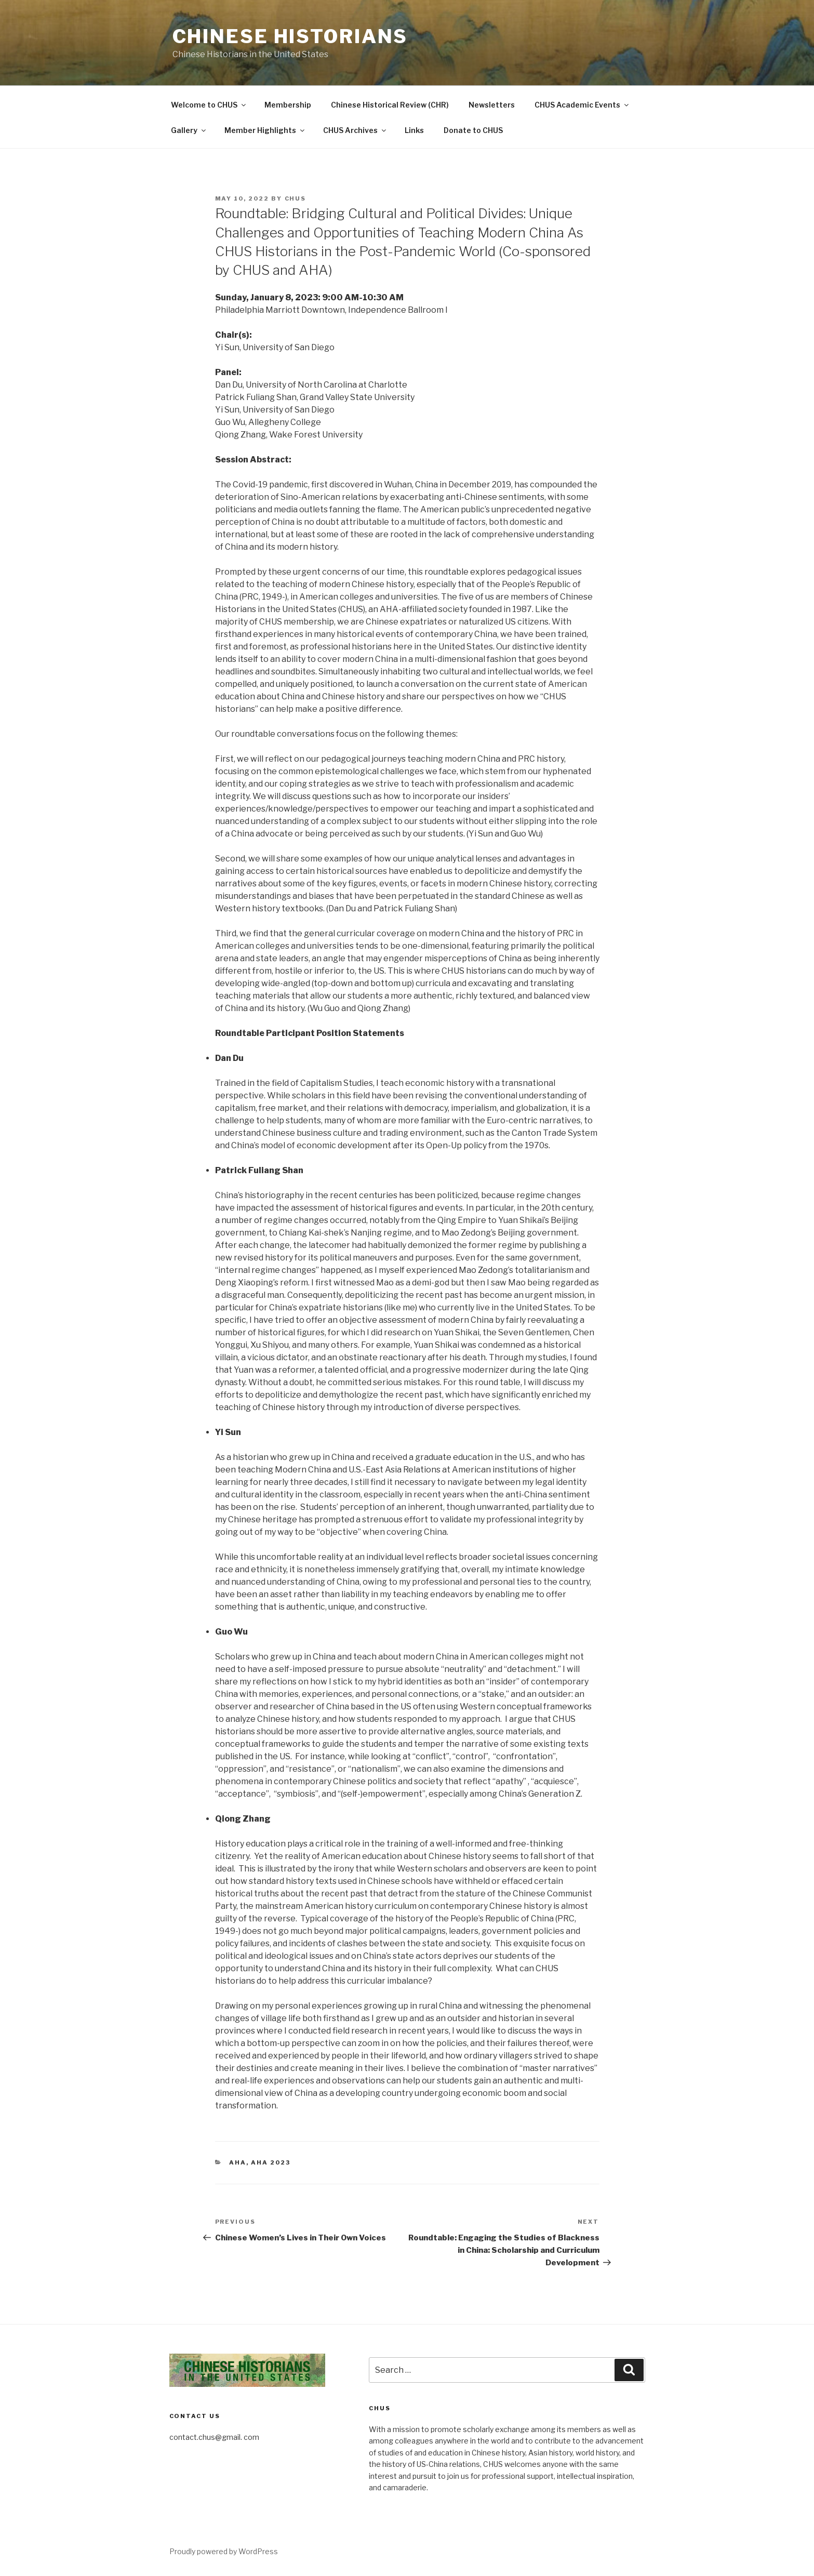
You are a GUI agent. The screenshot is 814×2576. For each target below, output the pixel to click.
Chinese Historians (290, 36)
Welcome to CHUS (209, 104)
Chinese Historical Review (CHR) (390, 104)
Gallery (189, 130)
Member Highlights (265, 130)
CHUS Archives (355, 130)
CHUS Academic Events (582, 104)
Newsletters (492, 104)
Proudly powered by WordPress (223, 2551)
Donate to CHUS (473, 130)
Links (414, 130)
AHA (237, 2162)
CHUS (295, 198)
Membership (287, 104)
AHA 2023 (270, 2162)
